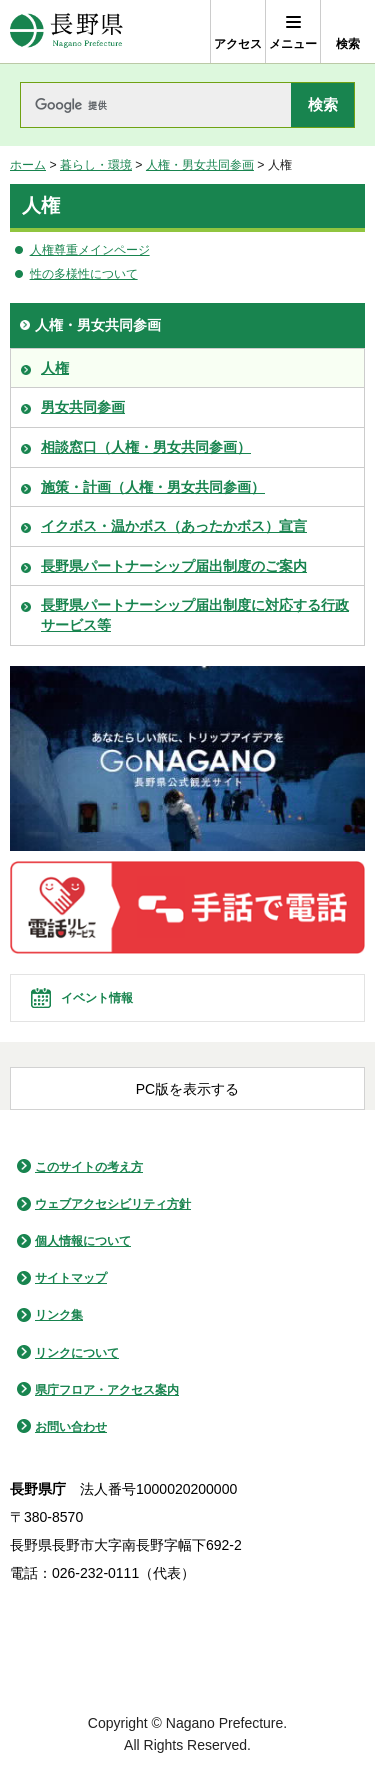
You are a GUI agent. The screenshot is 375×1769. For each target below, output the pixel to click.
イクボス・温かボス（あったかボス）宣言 (174, 526)
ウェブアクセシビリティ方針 (113, 1204)
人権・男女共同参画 (200, 165)
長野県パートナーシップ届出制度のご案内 (174, 566)
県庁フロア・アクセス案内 (107, 1390)
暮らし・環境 (96, 165)
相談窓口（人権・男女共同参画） (146, 447)
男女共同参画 (83, 407)
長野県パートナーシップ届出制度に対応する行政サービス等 (195, 615)
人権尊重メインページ (90, 250)
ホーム (28, 165)
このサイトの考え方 (89, 1167)
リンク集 (59, 1315)
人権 (55, 368)
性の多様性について (84, 274)
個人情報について (83, 1241)
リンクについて (77, 1353)
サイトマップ (71, 1278)
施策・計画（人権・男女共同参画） (153, 487)
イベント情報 (97, 998)
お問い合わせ (71, 1427)
